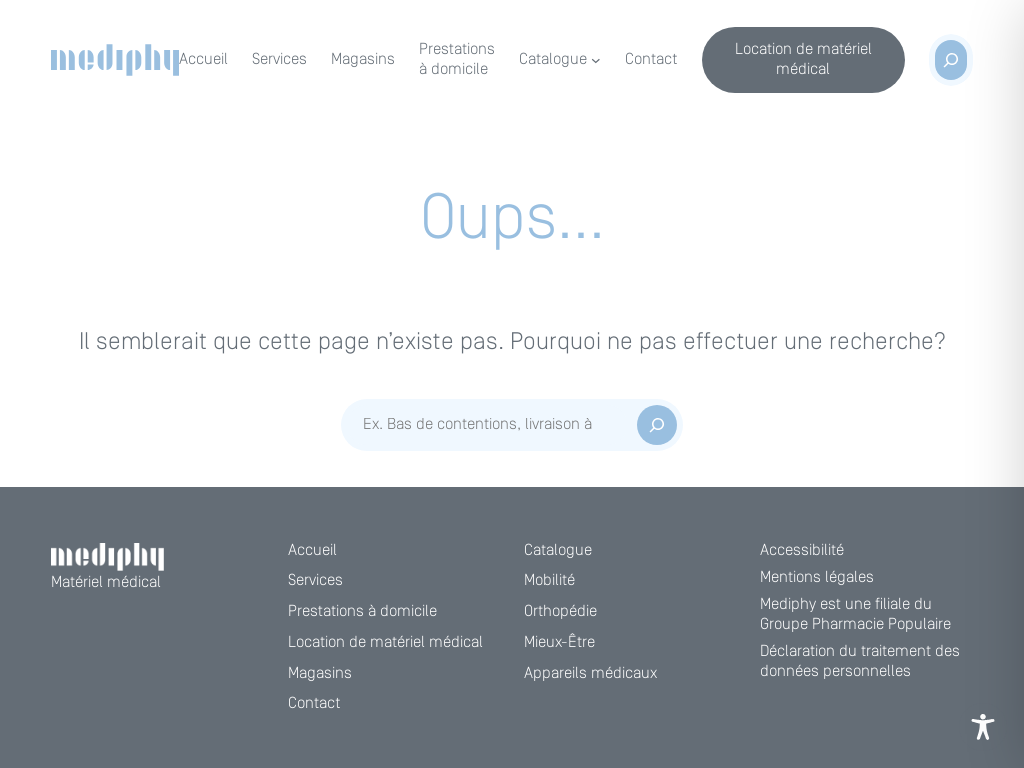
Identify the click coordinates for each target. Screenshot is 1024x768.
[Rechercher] (657, 425)
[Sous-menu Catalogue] (596, 60)
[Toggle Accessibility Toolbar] (983, 727)
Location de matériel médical (803, 60)
